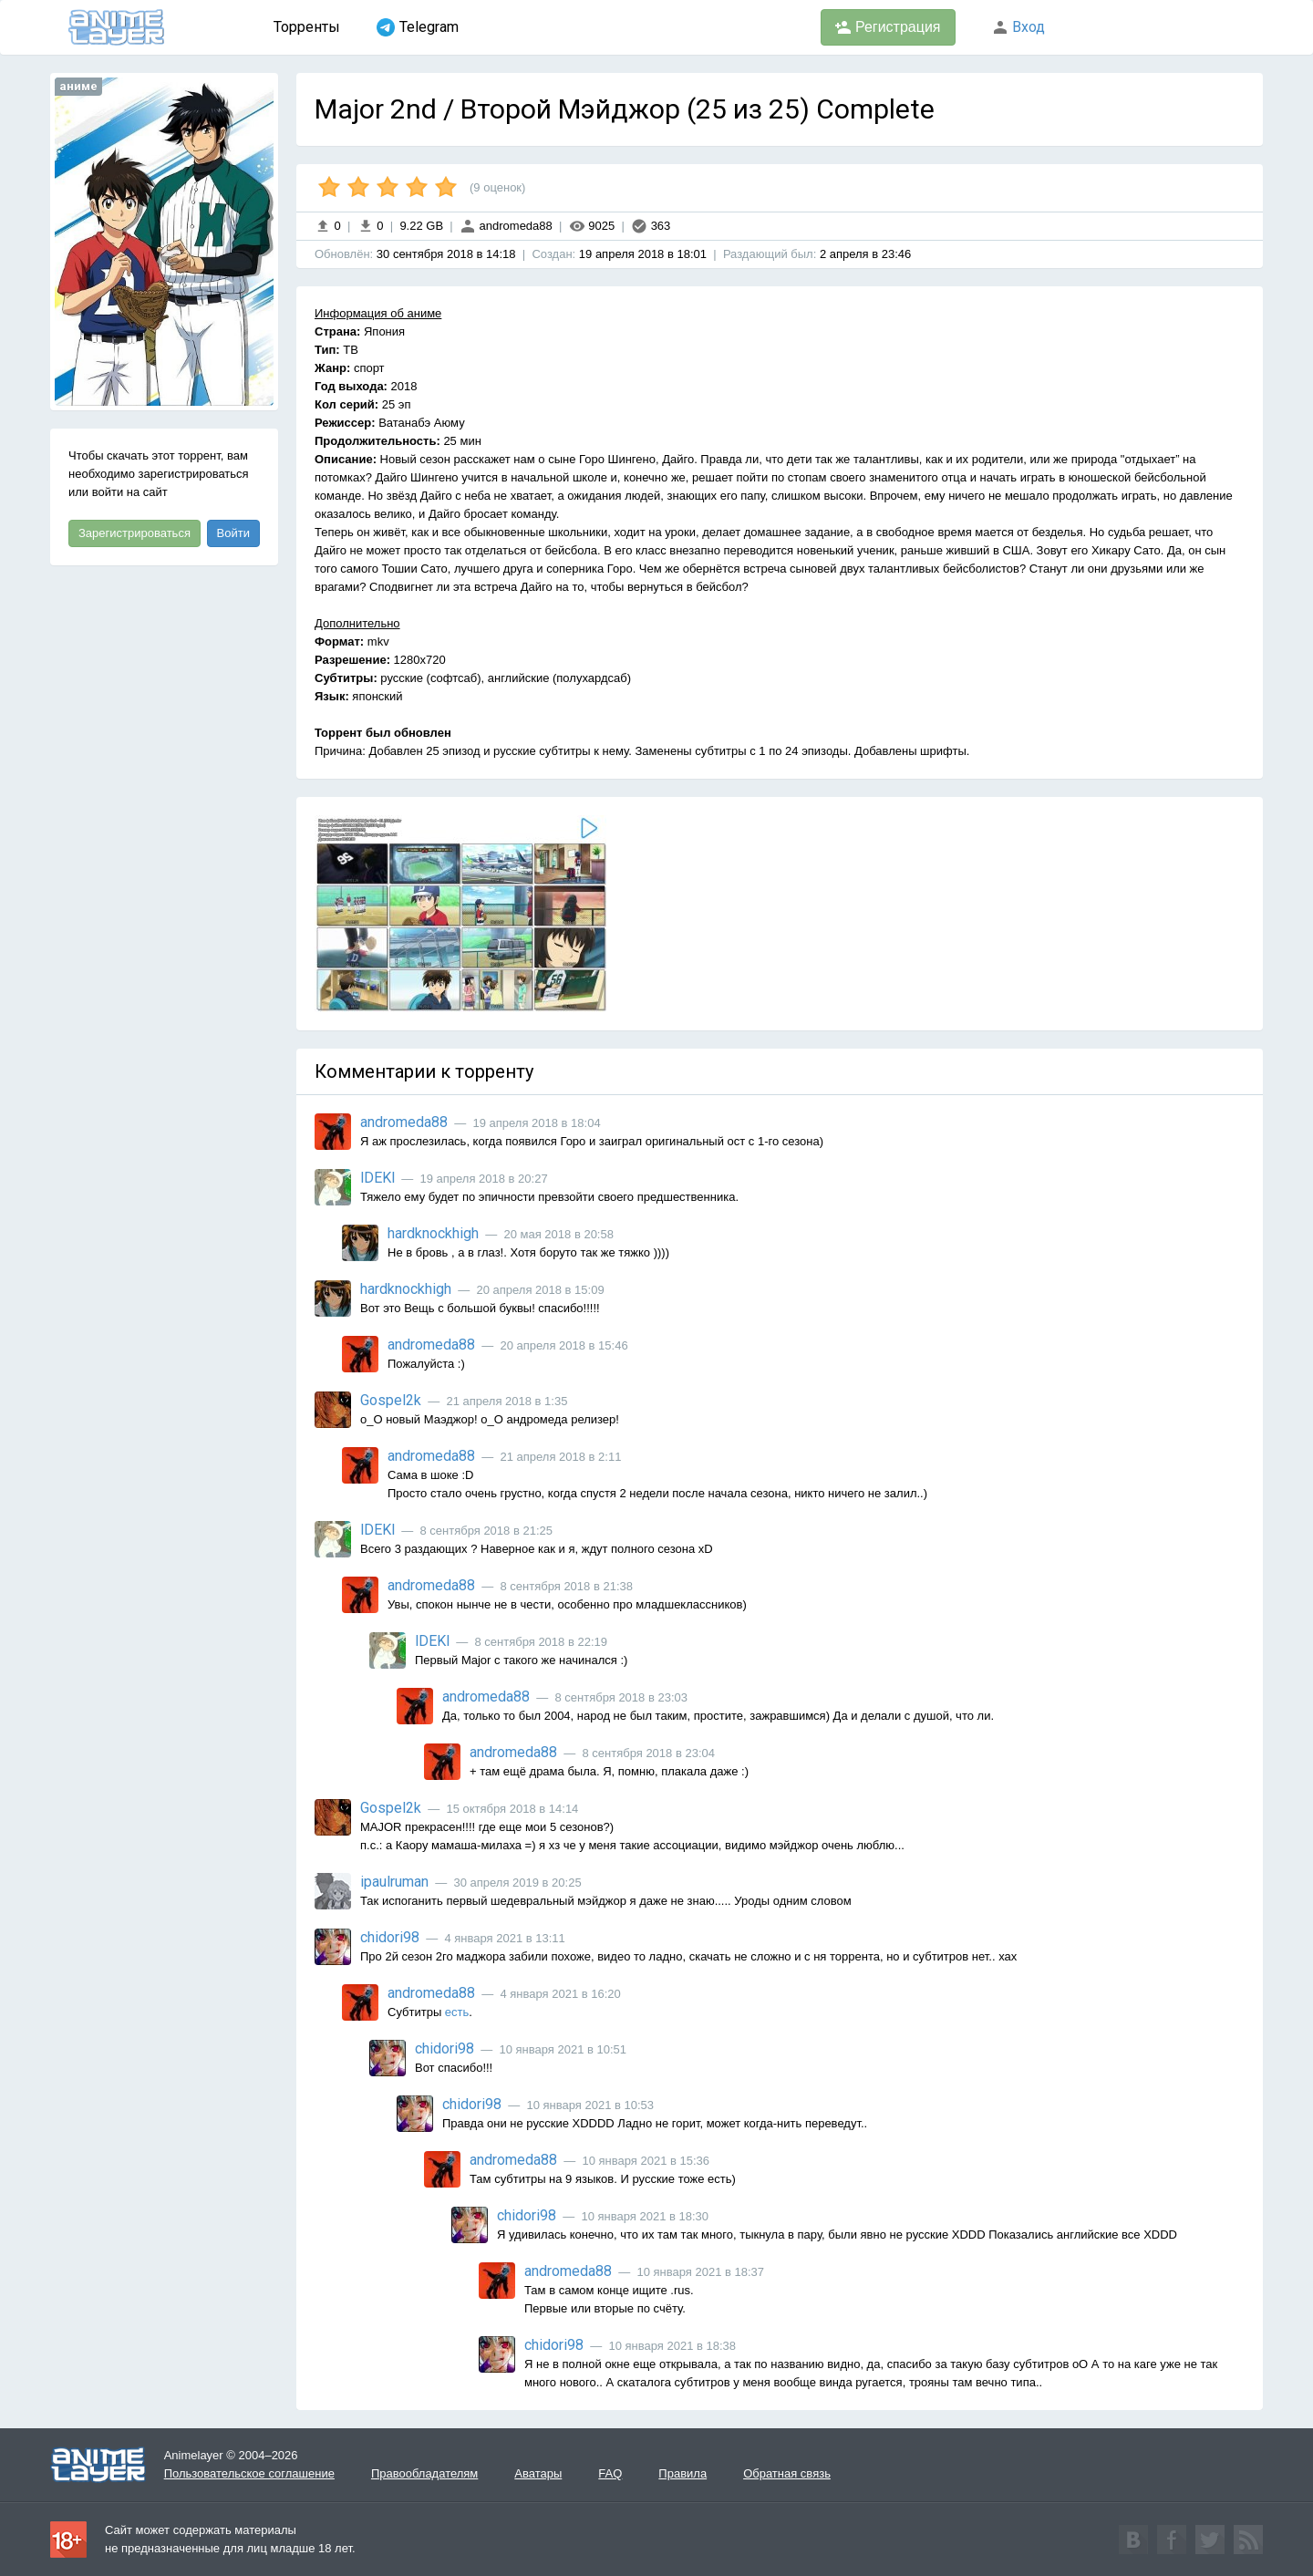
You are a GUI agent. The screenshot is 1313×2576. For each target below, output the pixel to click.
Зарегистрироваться (134, 533)
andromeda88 (506, 226)
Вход (1018, 27)
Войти (233, 533)
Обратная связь (787, 2473)
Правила (682, 2473)
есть (457, 2012)
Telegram (418, 27)
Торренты (307, 27)
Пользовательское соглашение (249, 2473)
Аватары (538, 2473)
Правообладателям (424, 2473)
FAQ (610, 2473)
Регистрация (888, 27)
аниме (78, 86)
